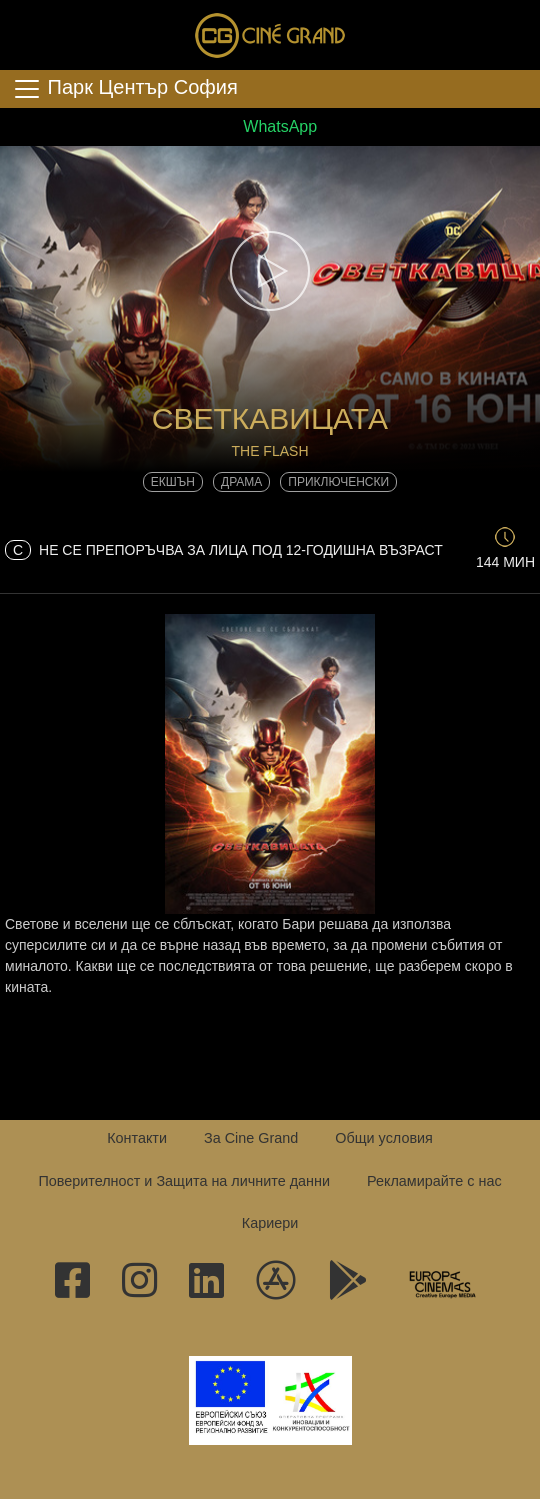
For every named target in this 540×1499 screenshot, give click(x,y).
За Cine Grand (251, 1138)
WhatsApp (270, 126)
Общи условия (384, 1138)
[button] (270, 271)
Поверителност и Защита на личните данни (184, 1181)
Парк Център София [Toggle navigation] (125, 89)
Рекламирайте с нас (434, 1181)
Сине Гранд (270, 35)
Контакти (137, 1138)
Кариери (270, 1223)
